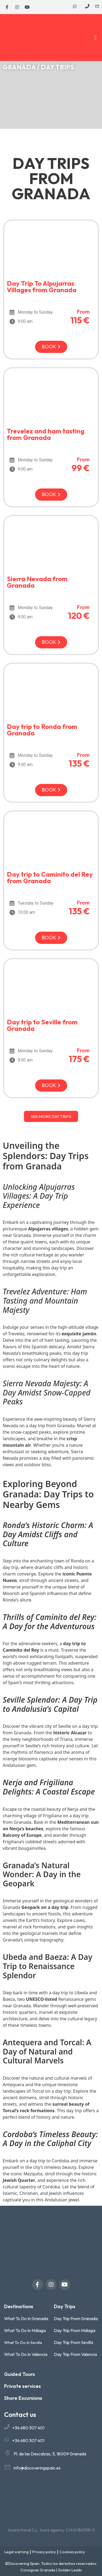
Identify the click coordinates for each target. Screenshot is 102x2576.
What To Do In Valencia (25, 2354)
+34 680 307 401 (28, 2427)
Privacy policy (44, 2551)
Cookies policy (72, 2551)
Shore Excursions (23, 2398)
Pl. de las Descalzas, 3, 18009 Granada (50, 2453)
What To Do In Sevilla (23, 2342)
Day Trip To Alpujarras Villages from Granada (41, 286)
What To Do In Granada (26, 2318)
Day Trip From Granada (76, 2318)
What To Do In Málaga (25, 2330)
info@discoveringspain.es (37, 2468)
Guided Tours (19, 2374)
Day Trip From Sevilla (73, 2342)
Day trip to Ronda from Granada (42, 729)
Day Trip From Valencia (75, 2354)
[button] (95, 37)
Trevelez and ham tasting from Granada (45, 434)
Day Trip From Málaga (74, 2330)
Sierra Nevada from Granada (37, 582)
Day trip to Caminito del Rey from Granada (50, 877)
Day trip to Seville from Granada (42, 1025)
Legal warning (16, 2551)
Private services (22, 2386)
